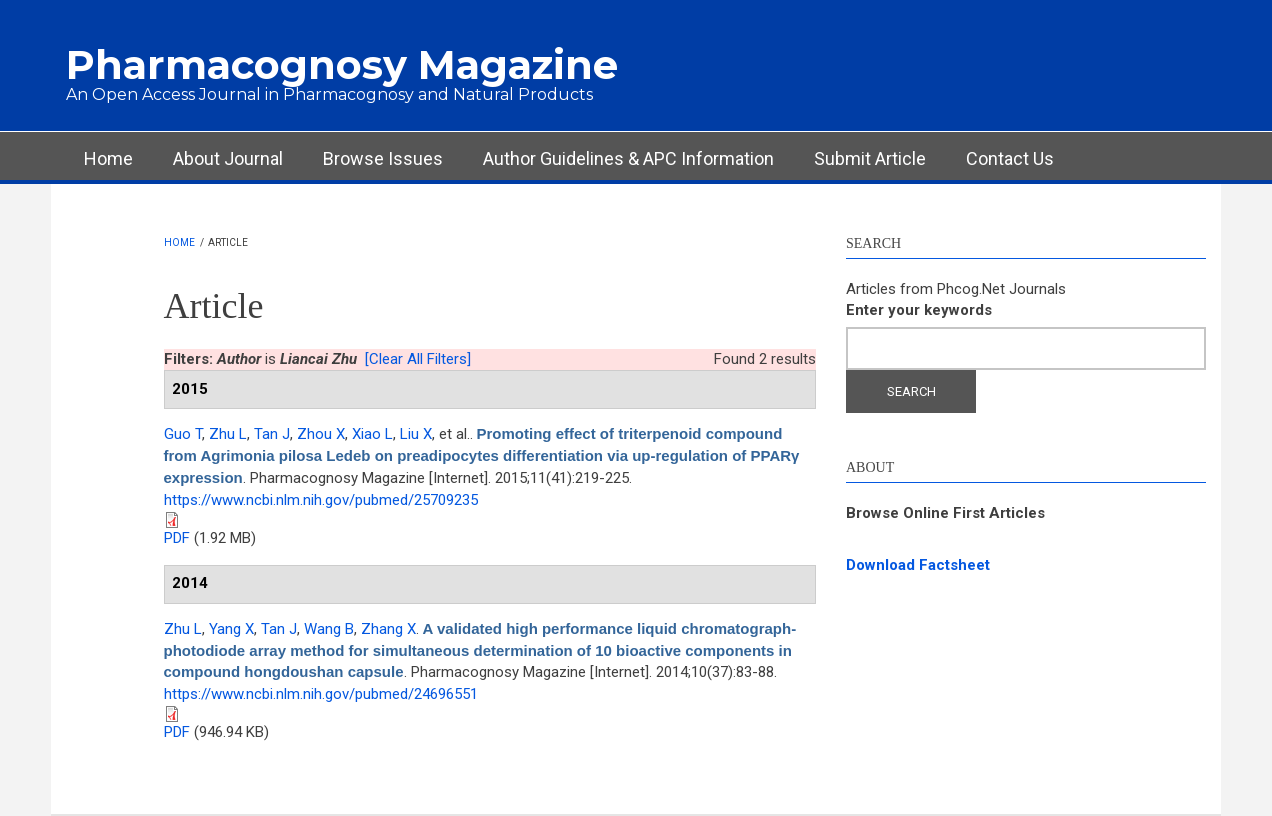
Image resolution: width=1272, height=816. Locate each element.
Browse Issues (383, 158)
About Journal (228, 158)
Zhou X (321, 434)
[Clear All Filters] (418, 359)
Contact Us (1010, 158)
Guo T (183, 434)
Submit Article (870, 158)
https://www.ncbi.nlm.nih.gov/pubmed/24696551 (321, 694)
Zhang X (388, 629)
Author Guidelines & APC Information (628, 158)
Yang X (231, 629)
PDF (177, 538)
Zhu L (228, 434)
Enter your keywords (919, 310)
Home (108, 158)
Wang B (329, 629)
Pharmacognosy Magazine (342, 64)
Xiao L (372, 434)
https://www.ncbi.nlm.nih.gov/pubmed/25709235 (321, 500)
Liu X (416, 434)
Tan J (272, 434)
